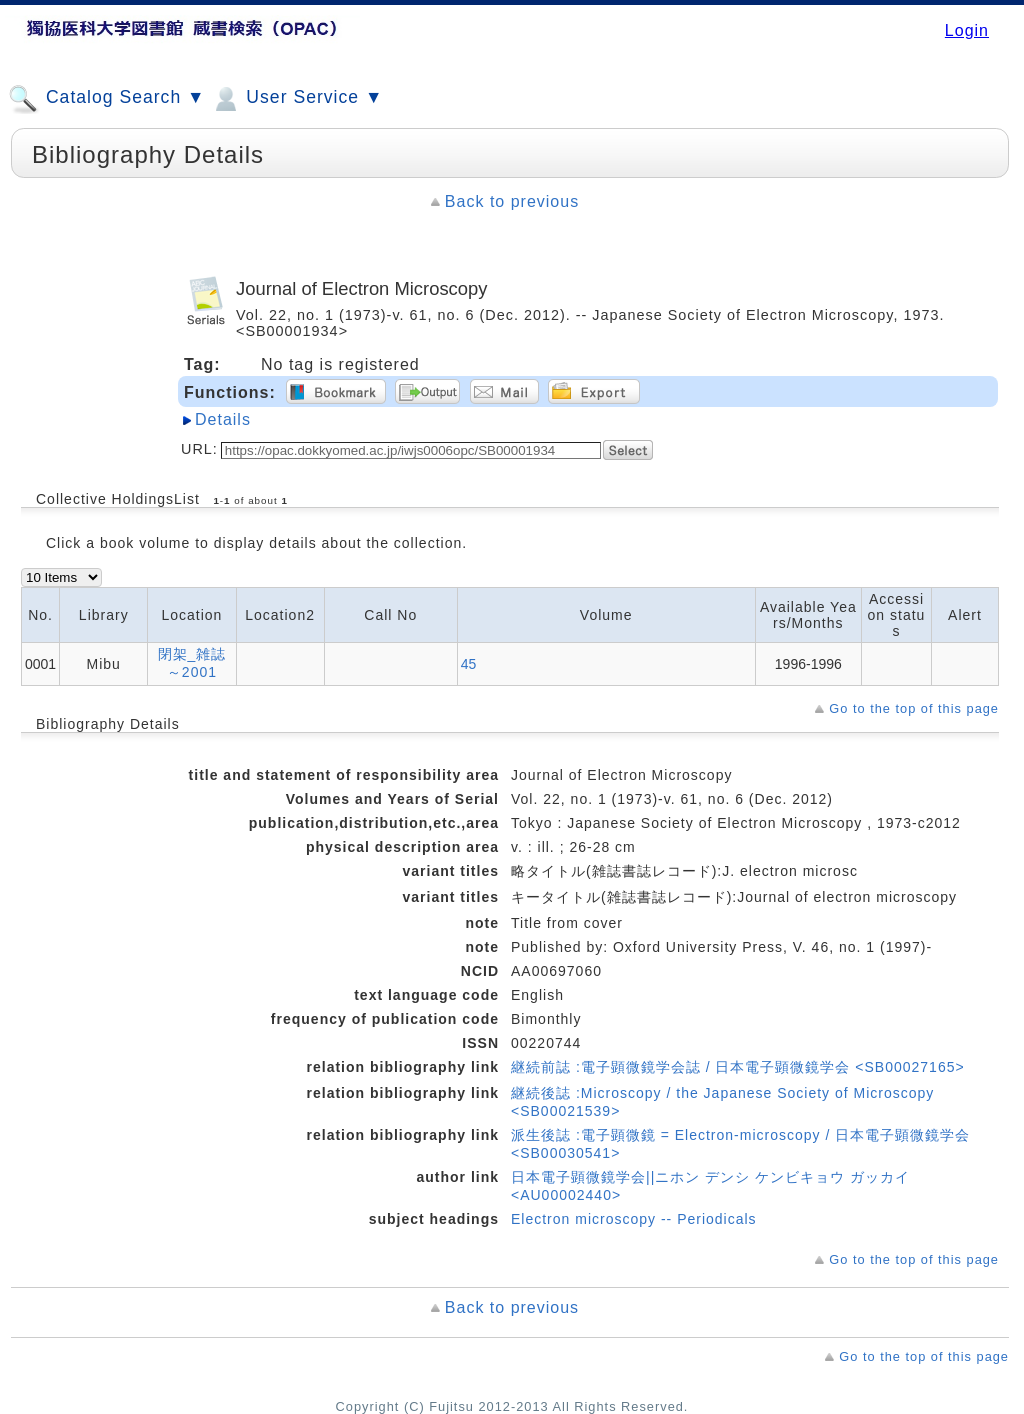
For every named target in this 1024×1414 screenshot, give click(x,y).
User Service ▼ (296, 99)
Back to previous (512, 201)
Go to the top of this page (914, 708)
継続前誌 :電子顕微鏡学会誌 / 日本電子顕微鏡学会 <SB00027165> (738, 1067)
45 (469, 664)
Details (223, 419)
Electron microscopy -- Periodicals (634, 1219)
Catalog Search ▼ (106, 99)
